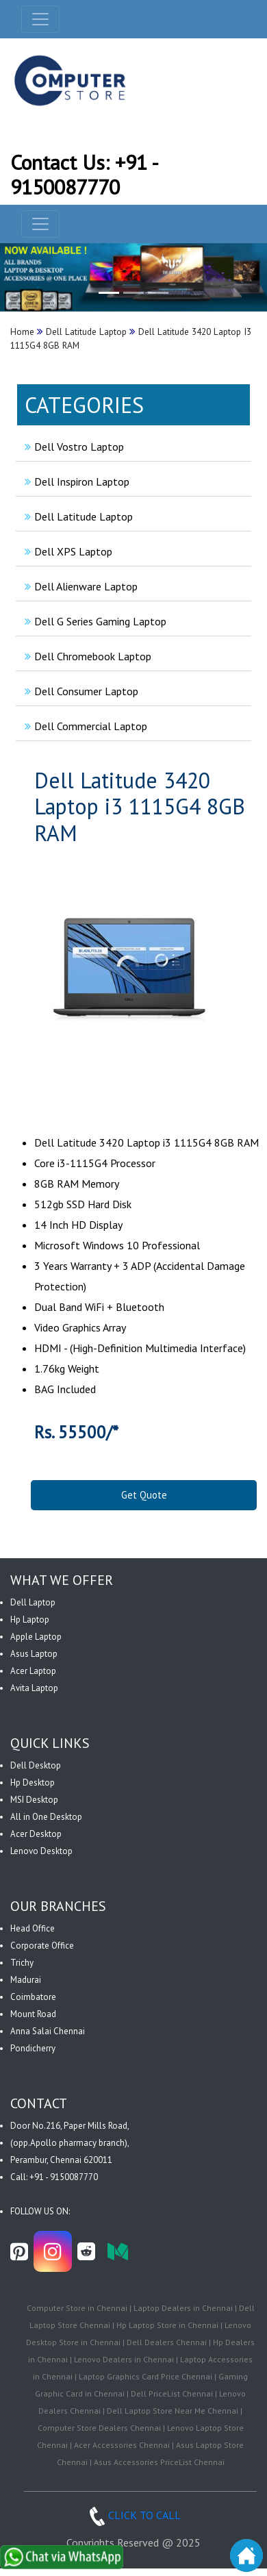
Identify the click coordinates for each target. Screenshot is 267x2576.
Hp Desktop (32, 1782)
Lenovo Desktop (41, 1851)
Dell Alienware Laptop (79, 586)
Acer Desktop (36, 1834)
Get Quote (144, 1494)
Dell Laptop (32, 1602)
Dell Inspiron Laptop (75, 481)
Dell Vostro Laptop (72, 446)
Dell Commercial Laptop (84, 726)
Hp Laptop (29, 1619)
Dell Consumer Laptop (79, 691)
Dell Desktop (35, 1765)
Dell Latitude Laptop (77, 516)
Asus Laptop (34, 1654)
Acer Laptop (33, 1671)
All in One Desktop (46, 1817)
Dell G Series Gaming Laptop (93, 621)
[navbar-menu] (40, 224)
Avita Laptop (34, 1688)
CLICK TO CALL (133, 2515)
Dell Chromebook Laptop (86, 656)
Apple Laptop (36, 1636)
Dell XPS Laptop (66, 551)
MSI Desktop (34, 1799)
